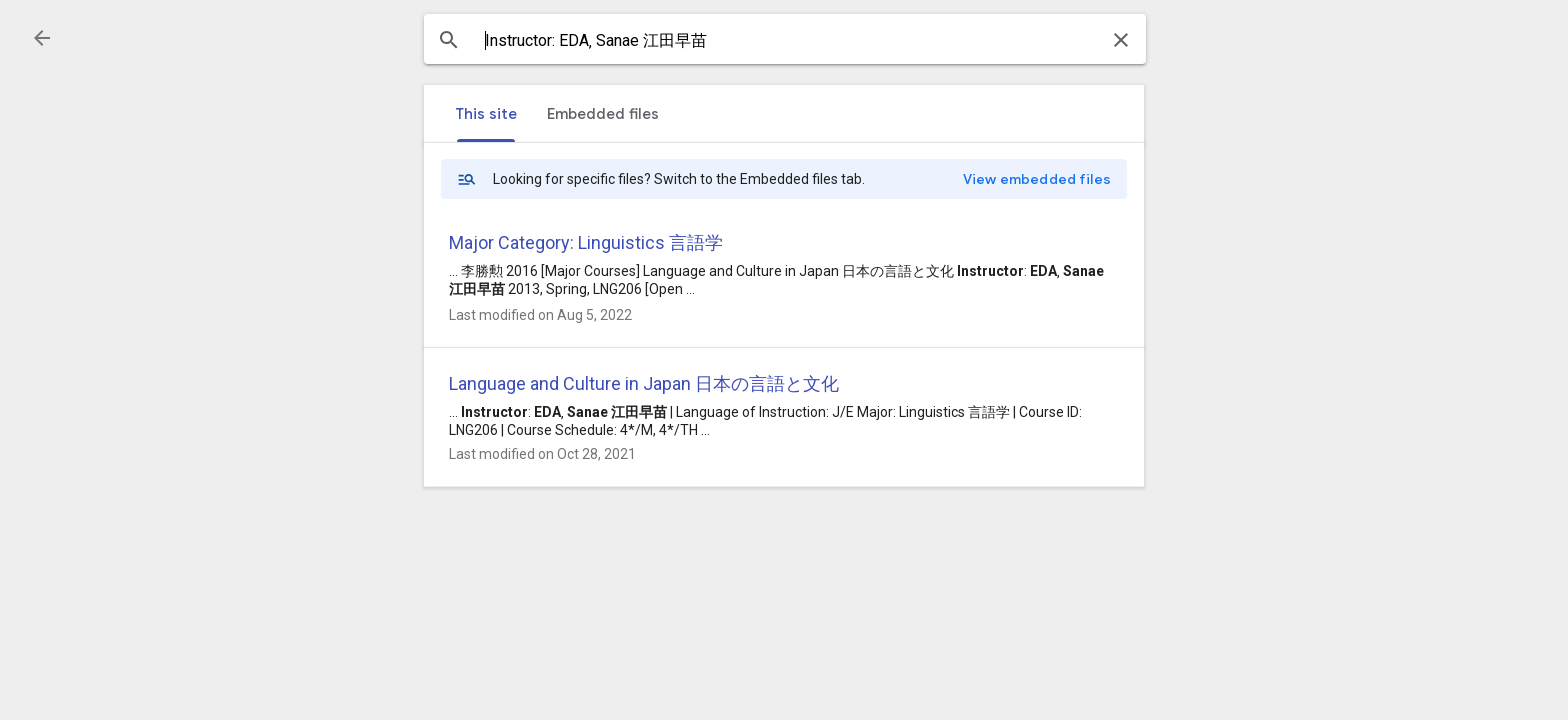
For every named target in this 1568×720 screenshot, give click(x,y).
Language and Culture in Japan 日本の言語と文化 (644, 383)
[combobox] (785, 41)
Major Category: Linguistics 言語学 (586, 242)
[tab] (486, 114)
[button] (42, 38)
